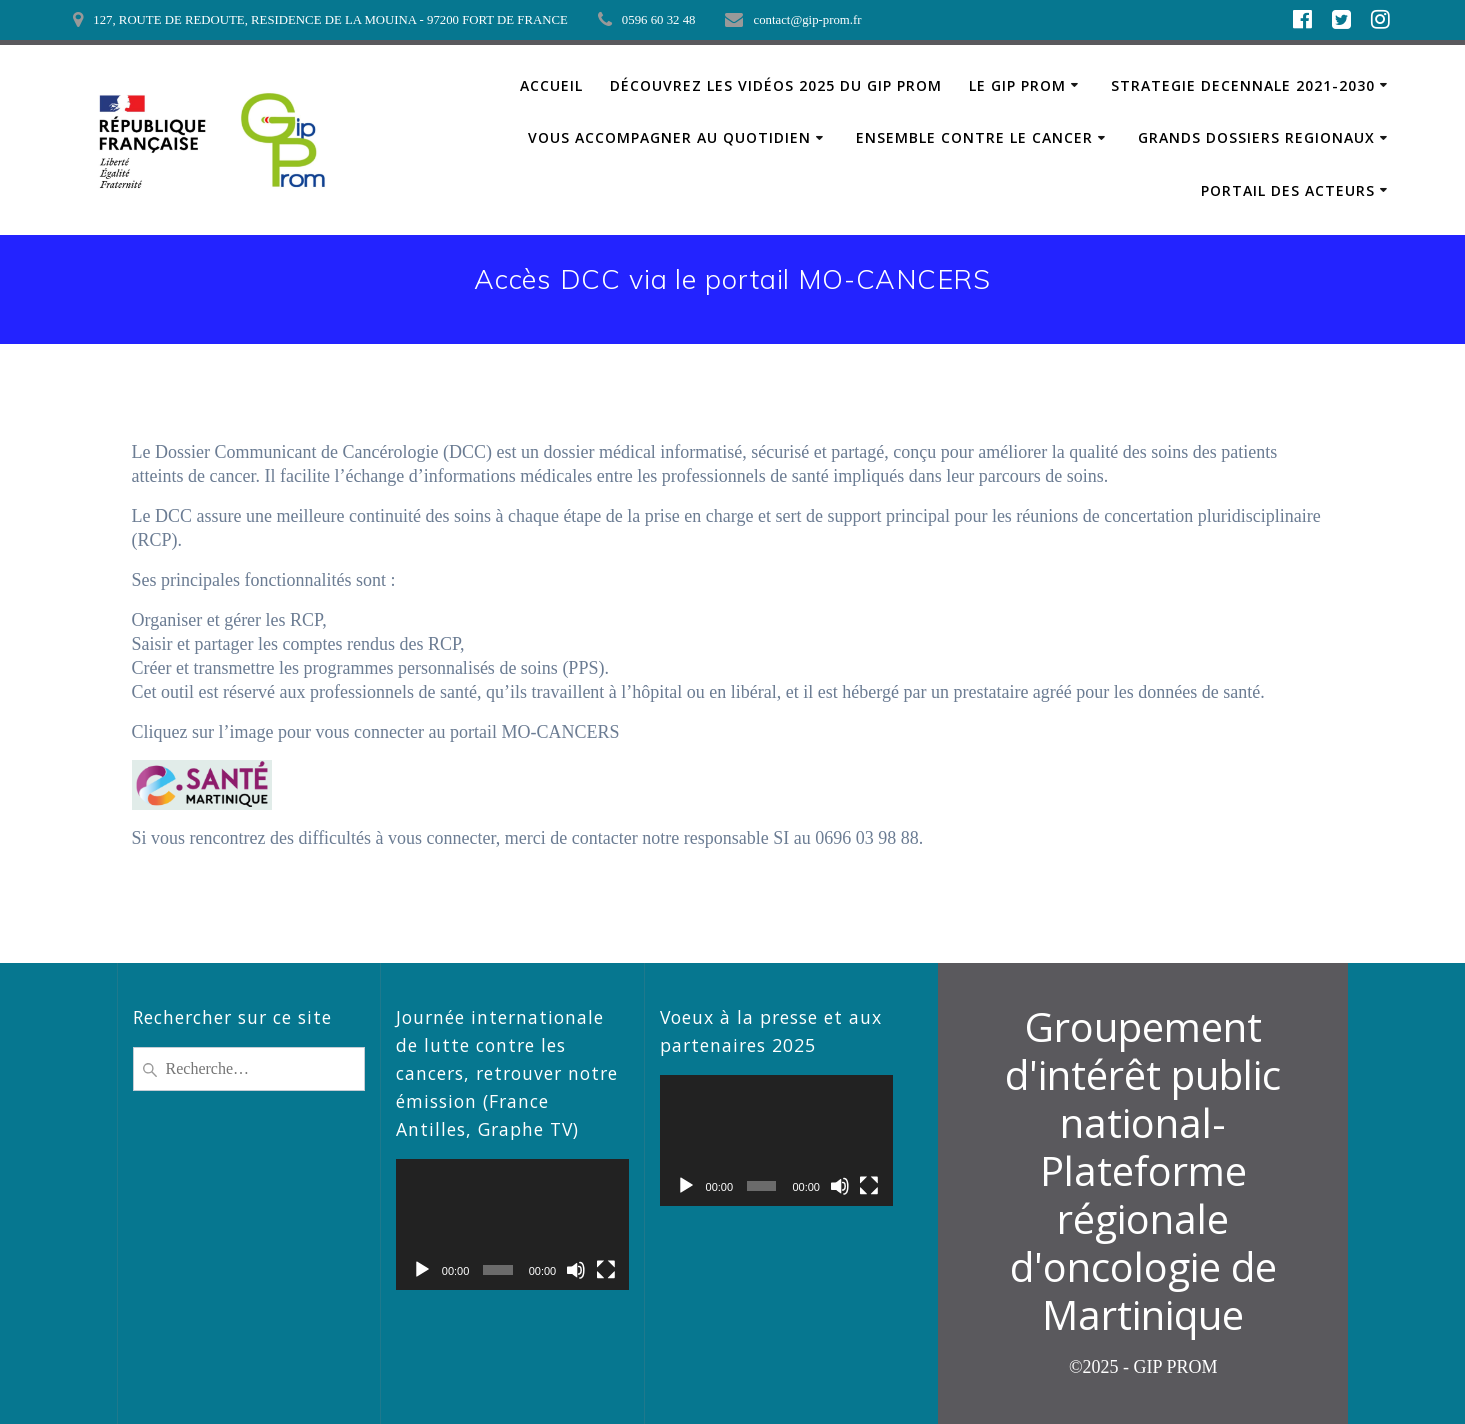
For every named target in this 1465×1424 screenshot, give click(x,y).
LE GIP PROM (1017, 85)
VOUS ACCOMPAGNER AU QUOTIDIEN (669, 137)
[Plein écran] (606, 1270)
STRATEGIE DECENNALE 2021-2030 (1243, 85)
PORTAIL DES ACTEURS (1288, 190)
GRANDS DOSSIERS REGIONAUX (1256, 137)
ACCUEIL (551, 85)
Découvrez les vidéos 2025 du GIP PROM (776, 85)
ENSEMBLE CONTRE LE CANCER (974, 137)
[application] (512, 1224)
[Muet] (576, 1270)
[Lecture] (422, 1270)
